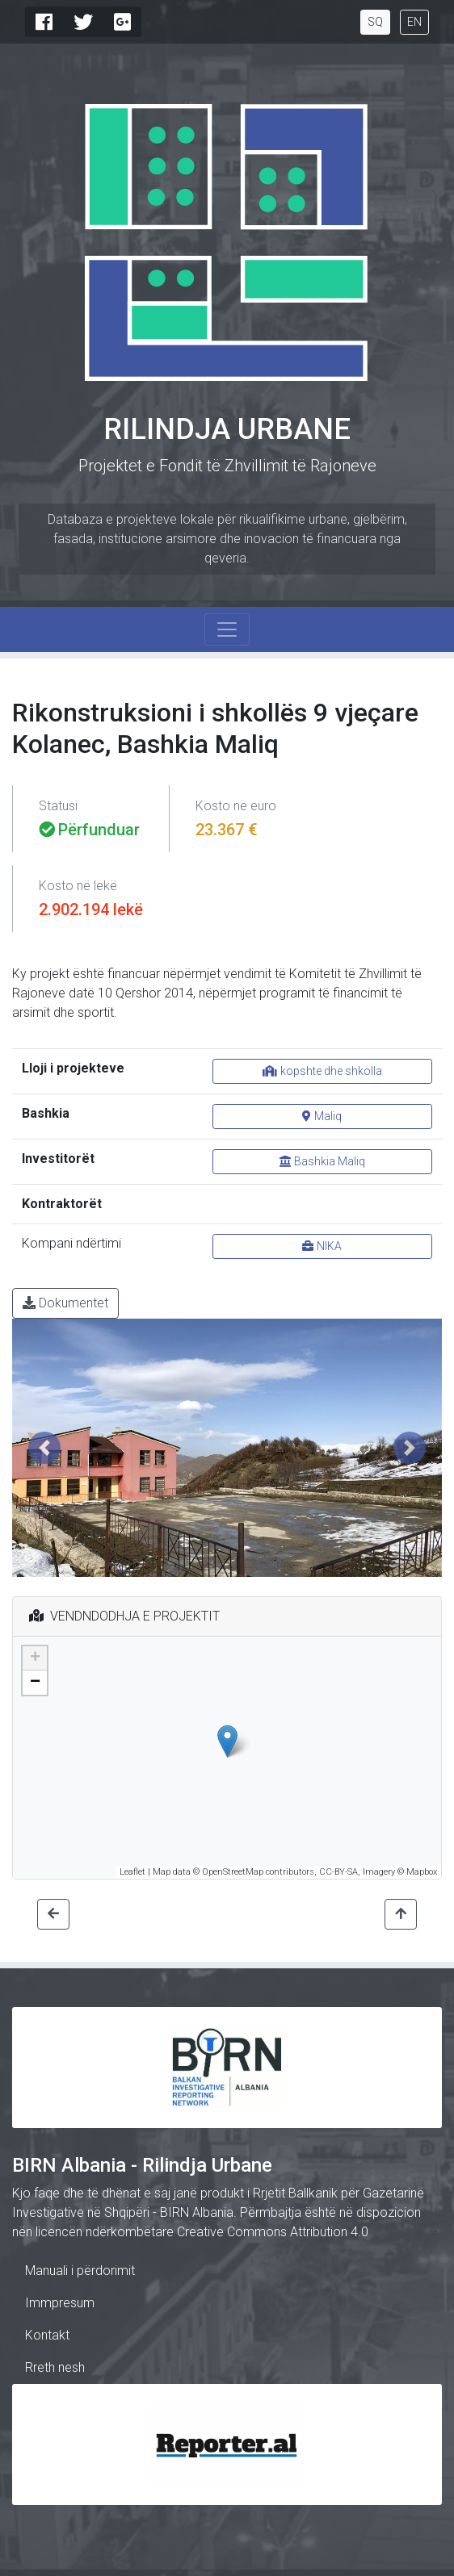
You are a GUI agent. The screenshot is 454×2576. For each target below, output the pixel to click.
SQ (375, 21)
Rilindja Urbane (227, 429)
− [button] (35, 1683)
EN (414, 21)
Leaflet (132, 1872)
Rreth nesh (55, 2367)
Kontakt (47, 2335)
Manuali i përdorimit (80, 2270)
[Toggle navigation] (227, 629)
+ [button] (35, 1658)
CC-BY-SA (338, 1872)
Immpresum (60, 2302)
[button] (44, 1448)
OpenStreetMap (232, 1872)
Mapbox (421, 1872)
